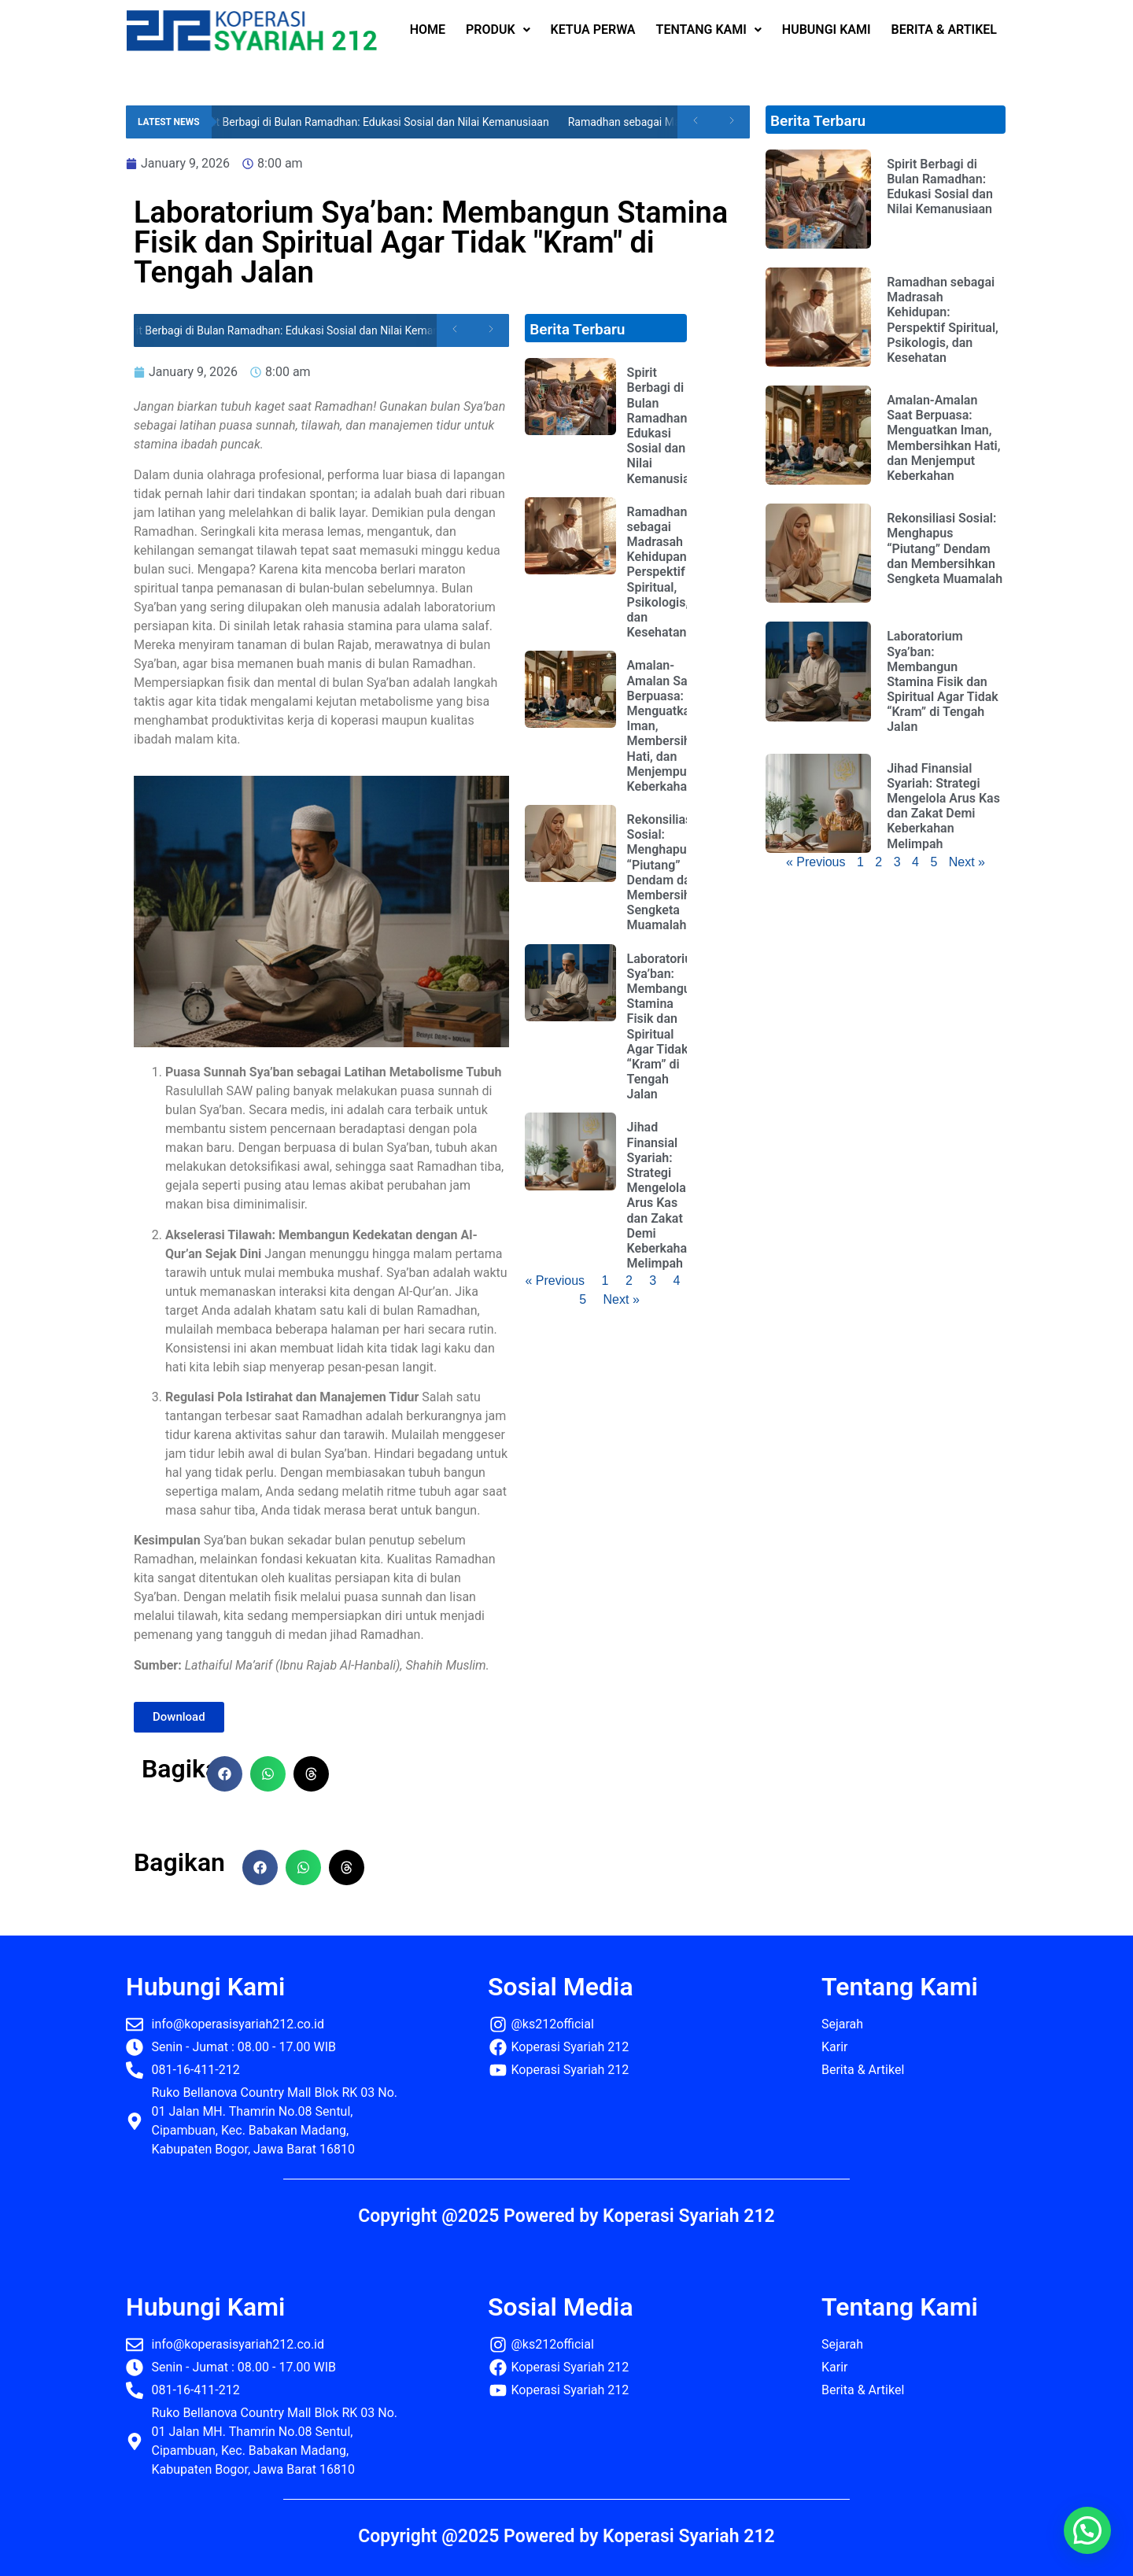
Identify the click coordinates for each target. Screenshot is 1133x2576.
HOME (427, 29)
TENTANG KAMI (709, 29)
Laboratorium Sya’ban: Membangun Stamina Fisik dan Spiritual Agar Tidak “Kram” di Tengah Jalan (665, 1026)
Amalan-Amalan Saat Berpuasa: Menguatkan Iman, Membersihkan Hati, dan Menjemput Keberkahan (943, 438)
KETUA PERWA (593, 29)
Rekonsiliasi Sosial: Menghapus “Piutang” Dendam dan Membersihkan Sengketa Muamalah (669, 872)
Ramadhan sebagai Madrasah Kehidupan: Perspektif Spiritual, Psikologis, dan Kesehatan (658, 572)
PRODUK (498, 29)
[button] (224, 1774)
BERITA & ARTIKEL (944, 29)
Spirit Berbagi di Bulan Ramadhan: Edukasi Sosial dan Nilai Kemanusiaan (386, 122)
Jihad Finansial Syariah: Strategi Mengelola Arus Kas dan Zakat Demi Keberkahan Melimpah (660, 1195)
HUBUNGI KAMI (826, 29)
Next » (621, 1299)
